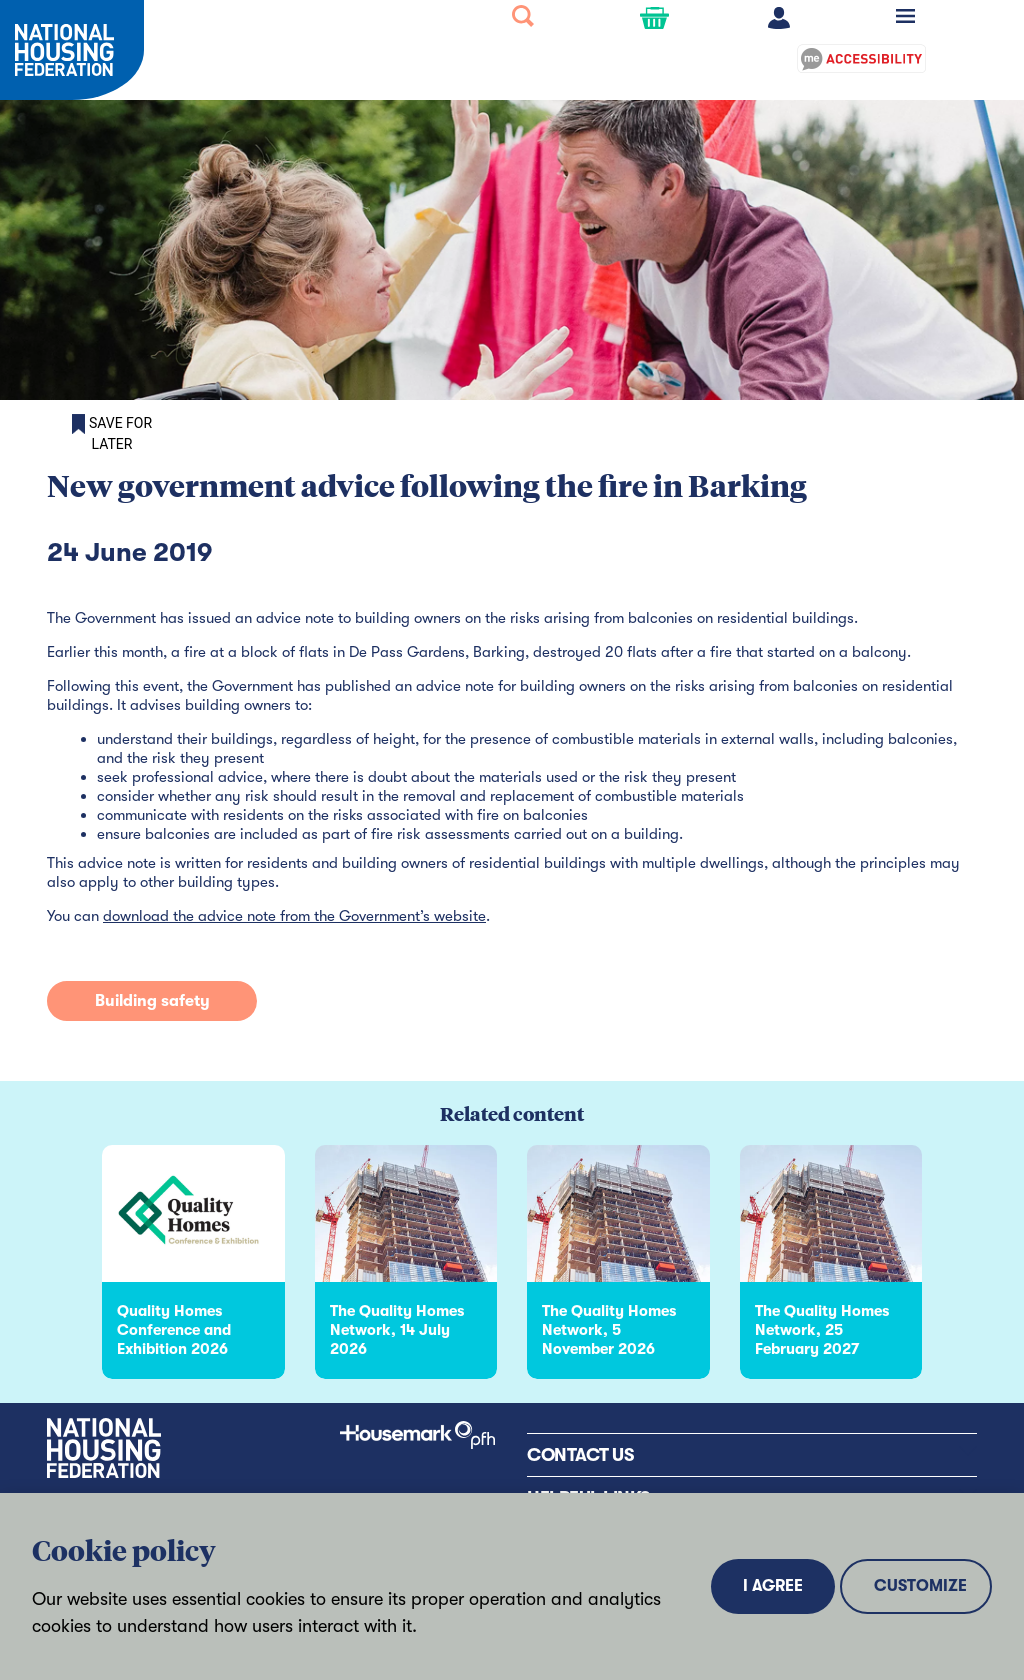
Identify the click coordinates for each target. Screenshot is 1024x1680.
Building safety (152, 1001)
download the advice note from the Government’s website (294, 916)
